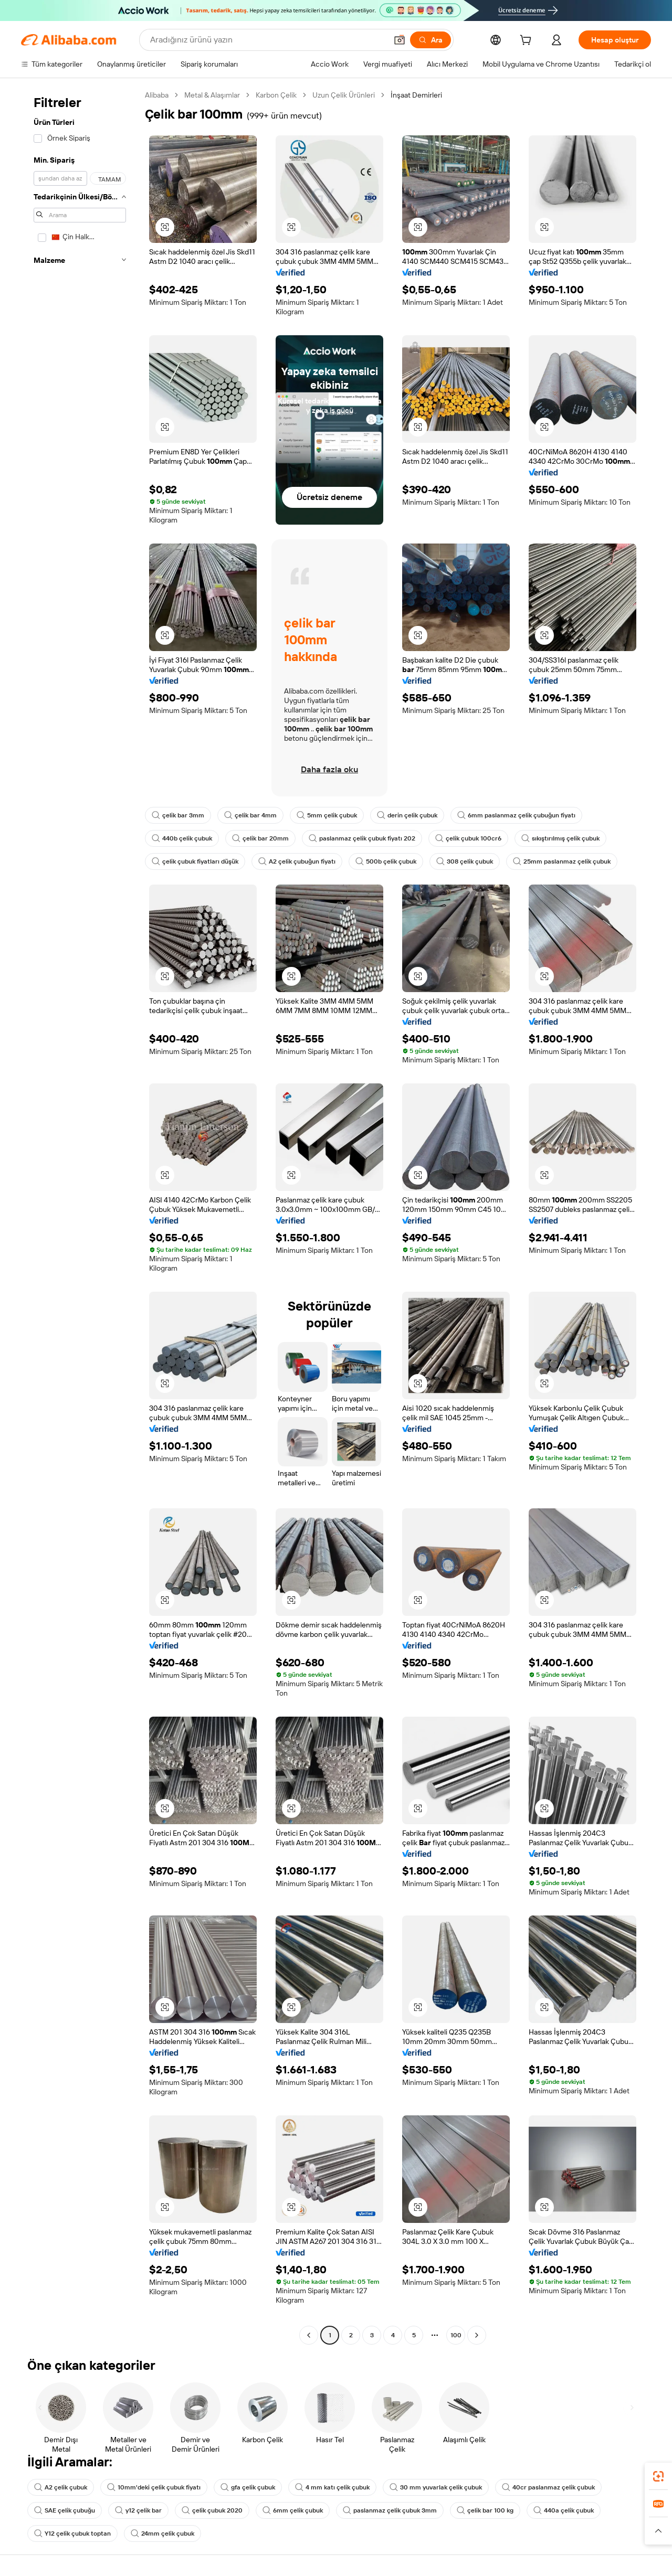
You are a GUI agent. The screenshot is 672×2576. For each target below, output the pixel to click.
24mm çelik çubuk (162, 2533)
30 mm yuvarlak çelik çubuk (436, 2487)
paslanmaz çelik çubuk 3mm (390, 2510)
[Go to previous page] (308, 2335)
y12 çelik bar (138, 2510)
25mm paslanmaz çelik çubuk (562, 861)
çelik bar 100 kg (485, 2510)
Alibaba (157, 95)
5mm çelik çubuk (327, 815)
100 (455, 2335)
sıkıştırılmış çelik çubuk (560, 838)
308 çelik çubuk (464, 861)
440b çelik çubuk (182, 838)
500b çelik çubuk (385, 861)
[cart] (528, 41)
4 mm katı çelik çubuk (332, 2487)
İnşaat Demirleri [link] (416, 95)
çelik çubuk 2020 (212, 2510)
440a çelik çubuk (563, 2510)
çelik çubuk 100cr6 (468, 838)
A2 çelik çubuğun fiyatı (296, 861)
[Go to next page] (476, 2335)
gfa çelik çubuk (247, 2487)
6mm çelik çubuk (292, 2510)
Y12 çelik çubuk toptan (72, 2533)
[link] (658, 2476)
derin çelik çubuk (407, 815)
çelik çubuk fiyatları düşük (195, 861)
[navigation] (79, 1216)
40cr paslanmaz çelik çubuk (548, 2487)
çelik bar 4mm (250, 815)
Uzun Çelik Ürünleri (343, 95)
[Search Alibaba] (267, 40)
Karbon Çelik (276, 95)
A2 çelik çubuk (60, 2487)
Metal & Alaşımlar (212, 95)
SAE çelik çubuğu (64, 2510)
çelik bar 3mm (178, 815)
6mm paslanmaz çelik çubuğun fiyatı (516, 815)
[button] (399, 40)
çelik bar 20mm (260, 838)
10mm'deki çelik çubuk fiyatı (154, 2487)
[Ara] (430, 39)
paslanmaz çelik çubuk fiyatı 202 (362, 838)
